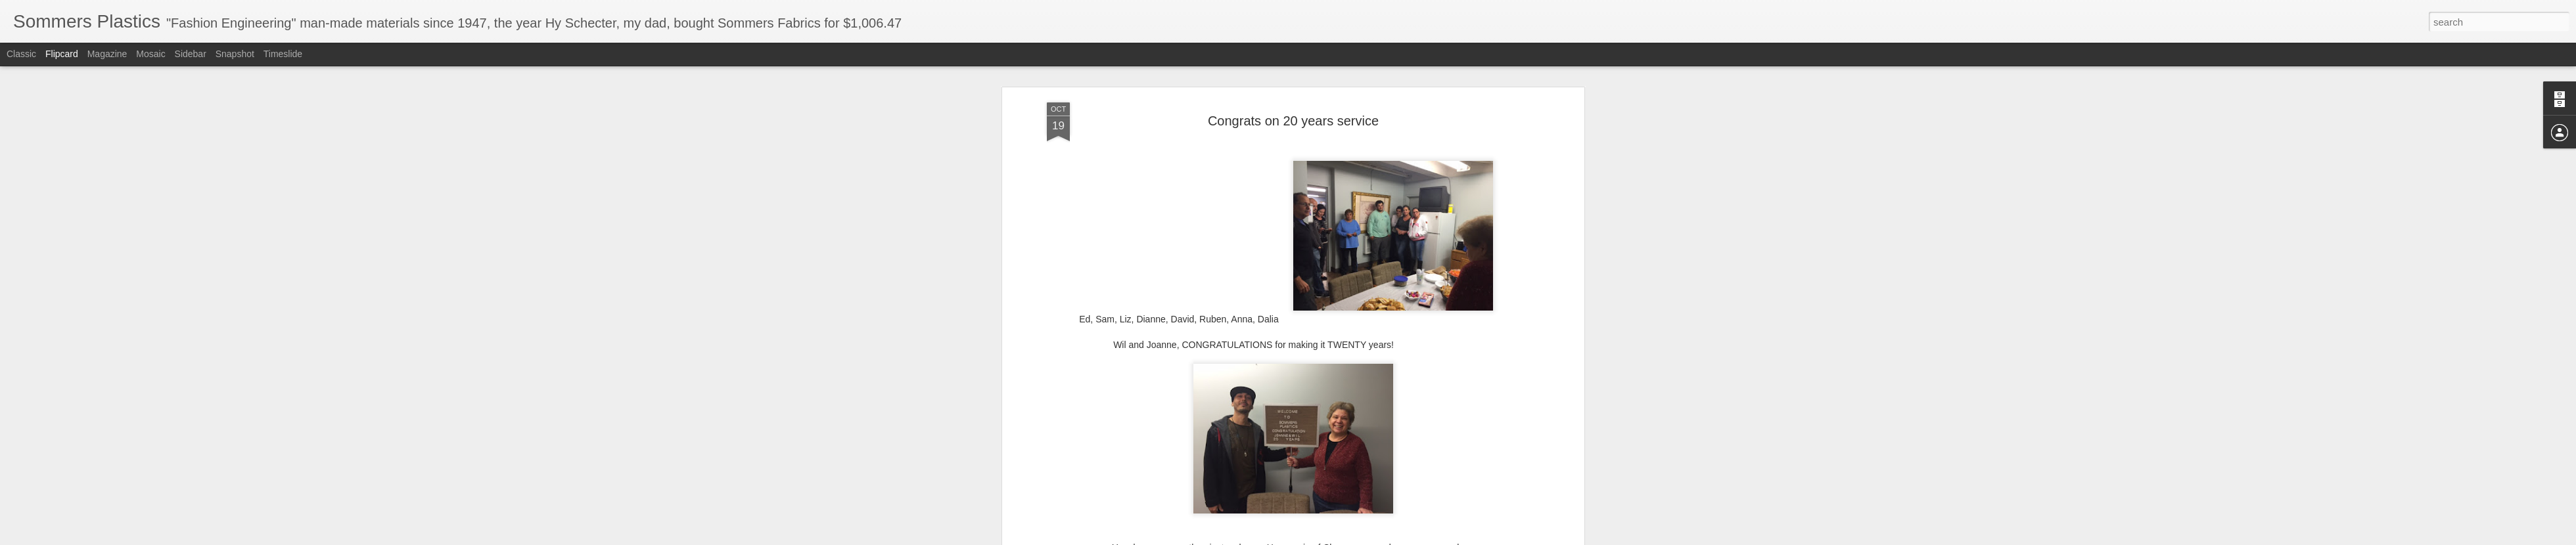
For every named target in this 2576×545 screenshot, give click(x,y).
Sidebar (190, 54)
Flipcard (61, 54)
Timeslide (283, 54)
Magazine (107, 54)
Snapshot (235, 54)
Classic (21, 54)
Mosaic (150, 54)
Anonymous (1354, 419)
